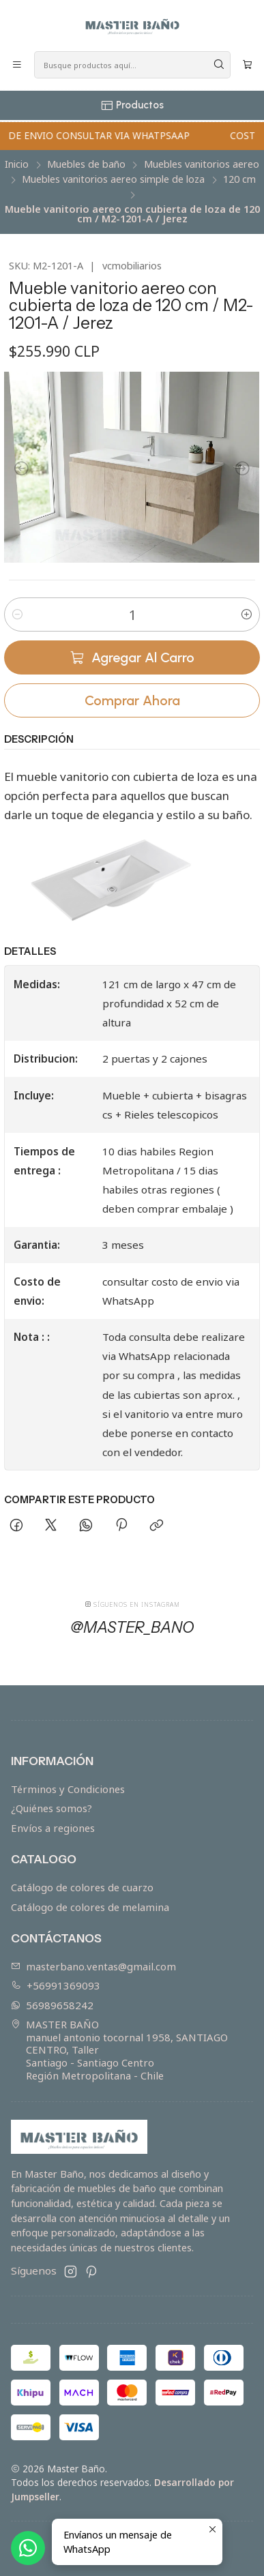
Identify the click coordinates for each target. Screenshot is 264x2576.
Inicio (17, 164)
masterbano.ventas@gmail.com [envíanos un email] (94, 1966)
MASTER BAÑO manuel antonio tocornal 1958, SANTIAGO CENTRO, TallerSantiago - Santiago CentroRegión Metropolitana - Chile (120, 2049)
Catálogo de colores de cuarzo (82, 1887)
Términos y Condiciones (68, 1789)
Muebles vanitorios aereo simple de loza (113, 179)
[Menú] (17, 65)
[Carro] (247, 65)
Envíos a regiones (53, 1828)
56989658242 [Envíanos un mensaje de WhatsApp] (52, 2005)
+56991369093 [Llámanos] (56, 1985)
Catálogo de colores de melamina (90, 1907)
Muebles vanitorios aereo (201, 164)
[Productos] (132, 105)
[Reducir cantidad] (17, 614)
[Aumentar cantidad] (247, 614)
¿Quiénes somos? (51, 1808)
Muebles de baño (86, 164)
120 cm (239, 179)
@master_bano (132, 1636)
